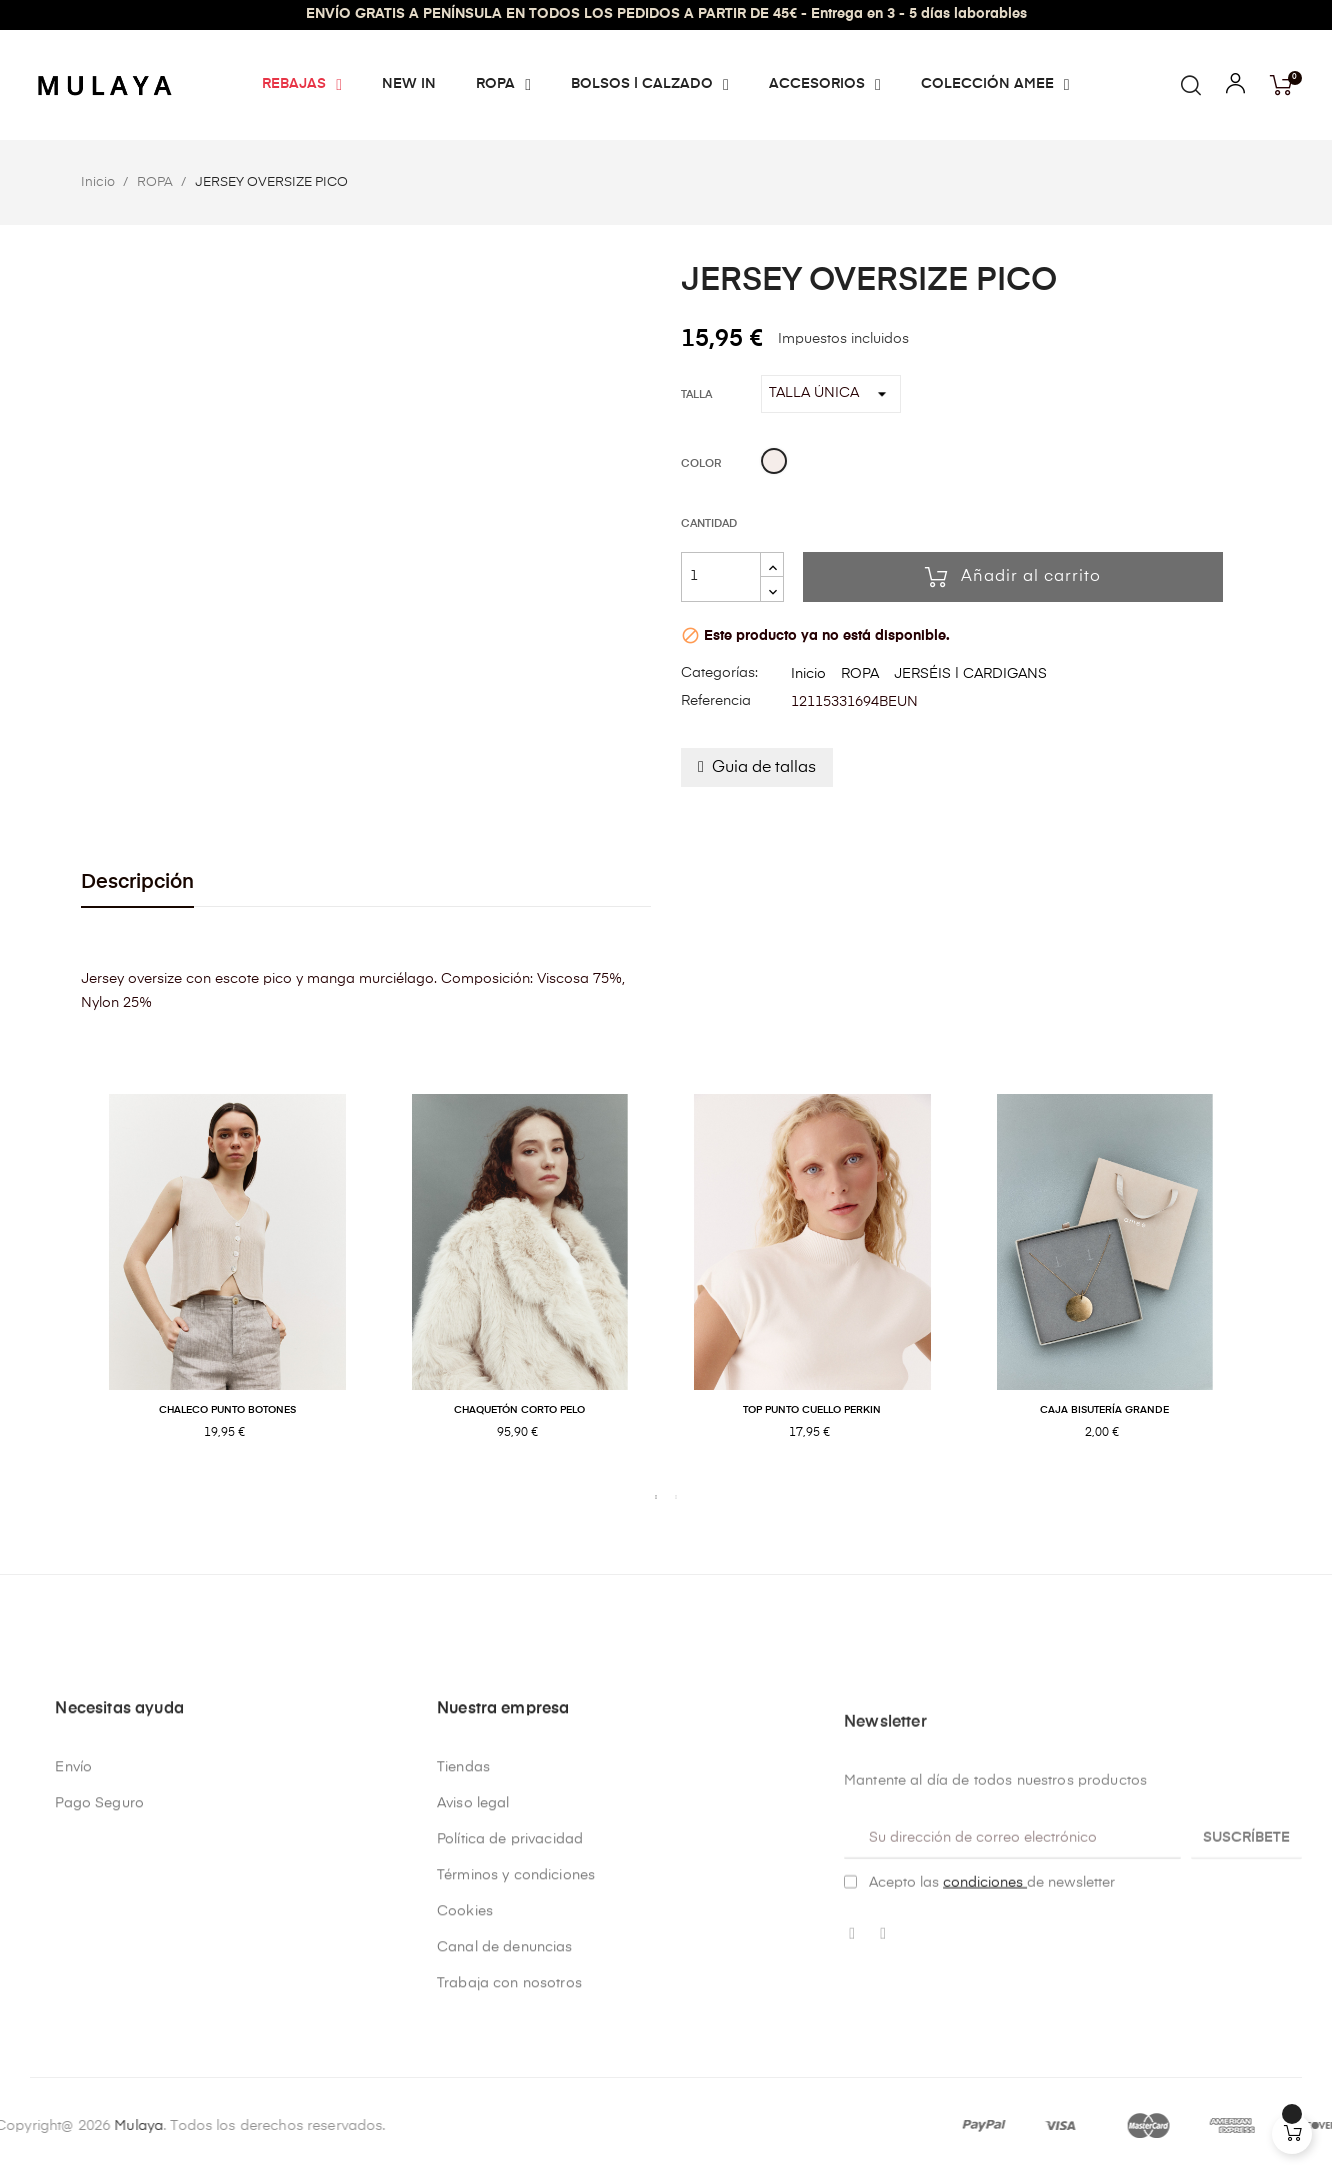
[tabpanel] (227, 1288)
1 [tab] (656, 1497)
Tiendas (463, 2009)
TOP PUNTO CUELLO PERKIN (812, 1410)
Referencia (716, 701)
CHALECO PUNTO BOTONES (227, 1410)
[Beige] (774, 464)
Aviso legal (473, 2045)
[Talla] (831, 394)
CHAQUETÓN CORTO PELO (519, 1410)
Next (1266, 1287)
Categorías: (719, 673)
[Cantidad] (721, 577)
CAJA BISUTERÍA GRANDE (1104, 1410)
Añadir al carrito (1013, 577)
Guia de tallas (764, 768)
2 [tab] (676, 1497)
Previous (66, 1287)
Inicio (808, 674)
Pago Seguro (99, 2045)
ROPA (860, 674)
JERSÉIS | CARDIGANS (970, 674)
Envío (73, 2009)
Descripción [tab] (137, 882)
